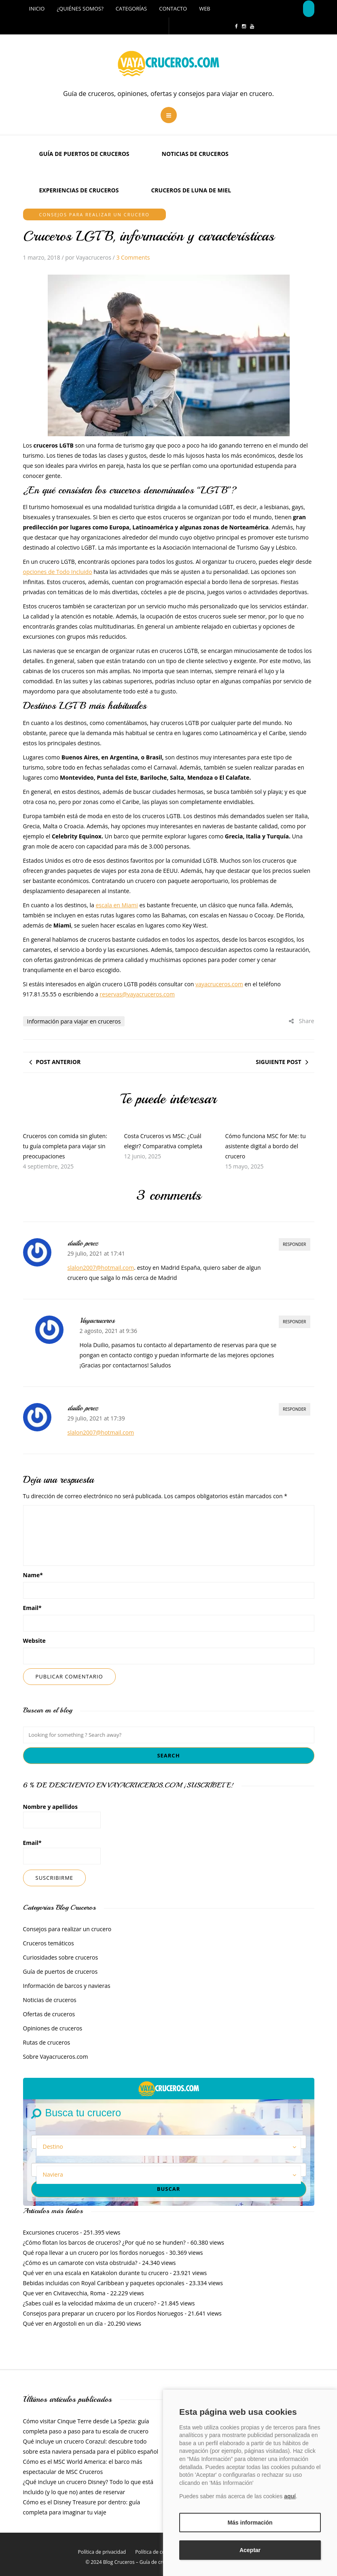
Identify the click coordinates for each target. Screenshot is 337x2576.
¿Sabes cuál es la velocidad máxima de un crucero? (90, 2303)
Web (204, 8)
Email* (62, 1851)
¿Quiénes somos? (80, 8)
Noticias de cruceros (195, 154)
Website (34, 1640)
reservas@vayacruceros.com (137, 994)
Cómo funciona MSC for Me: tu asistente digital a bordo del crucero (265, 1146)
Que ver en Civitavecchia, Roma (64, 2293)
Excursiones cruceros (51, 2232)
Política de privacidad (102, 2551)
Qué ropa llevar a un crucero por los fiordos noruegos (94, 2252)
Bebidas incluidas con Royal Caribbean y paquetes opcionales (103, 2283)
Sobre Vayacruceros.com (55, 2056)
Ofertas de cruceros (49, 2014)
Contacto (173, 8)
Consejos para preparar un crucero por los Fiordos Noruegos (103, 2313)
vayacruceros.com (219, 984)
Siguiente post (278, 1062)
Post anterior (58, 1062)
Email (32, 1608)
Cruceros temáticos (48, 1943)
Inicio (37, 8)
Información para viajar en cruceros (74, 1021)
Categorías (131, 8)
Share (301, 1021)
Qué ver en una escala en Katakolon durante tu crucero (96, 2273)
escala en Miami (116, 905)
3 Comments (133, 257)
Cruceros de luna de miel (191, 190)
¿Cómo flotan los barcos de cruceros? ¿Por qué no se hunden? (104, 2242)
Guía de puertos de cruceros (84, 154)
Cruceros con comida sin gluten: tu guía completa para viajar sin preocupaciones (65, 1146)
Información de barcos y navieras (66, 1986)
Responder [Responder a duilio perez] (294, 1244)
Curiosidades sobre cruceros (60, 1957)
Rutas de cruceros (46, 2042)
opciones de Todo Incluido (57, 572)
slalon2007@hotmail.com (101, 1267)
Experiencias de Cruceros (79, 190)
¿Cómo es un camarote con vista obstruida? (80, 2263)
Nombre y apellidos (62, 1815)
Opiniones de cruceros (53, 2028)
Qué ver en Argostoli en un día (63, 2323)
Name (33, 1575)
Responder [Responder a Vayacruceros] (294, 1321)
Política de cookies (156, 2551)
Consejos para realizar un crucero (94, 214)
